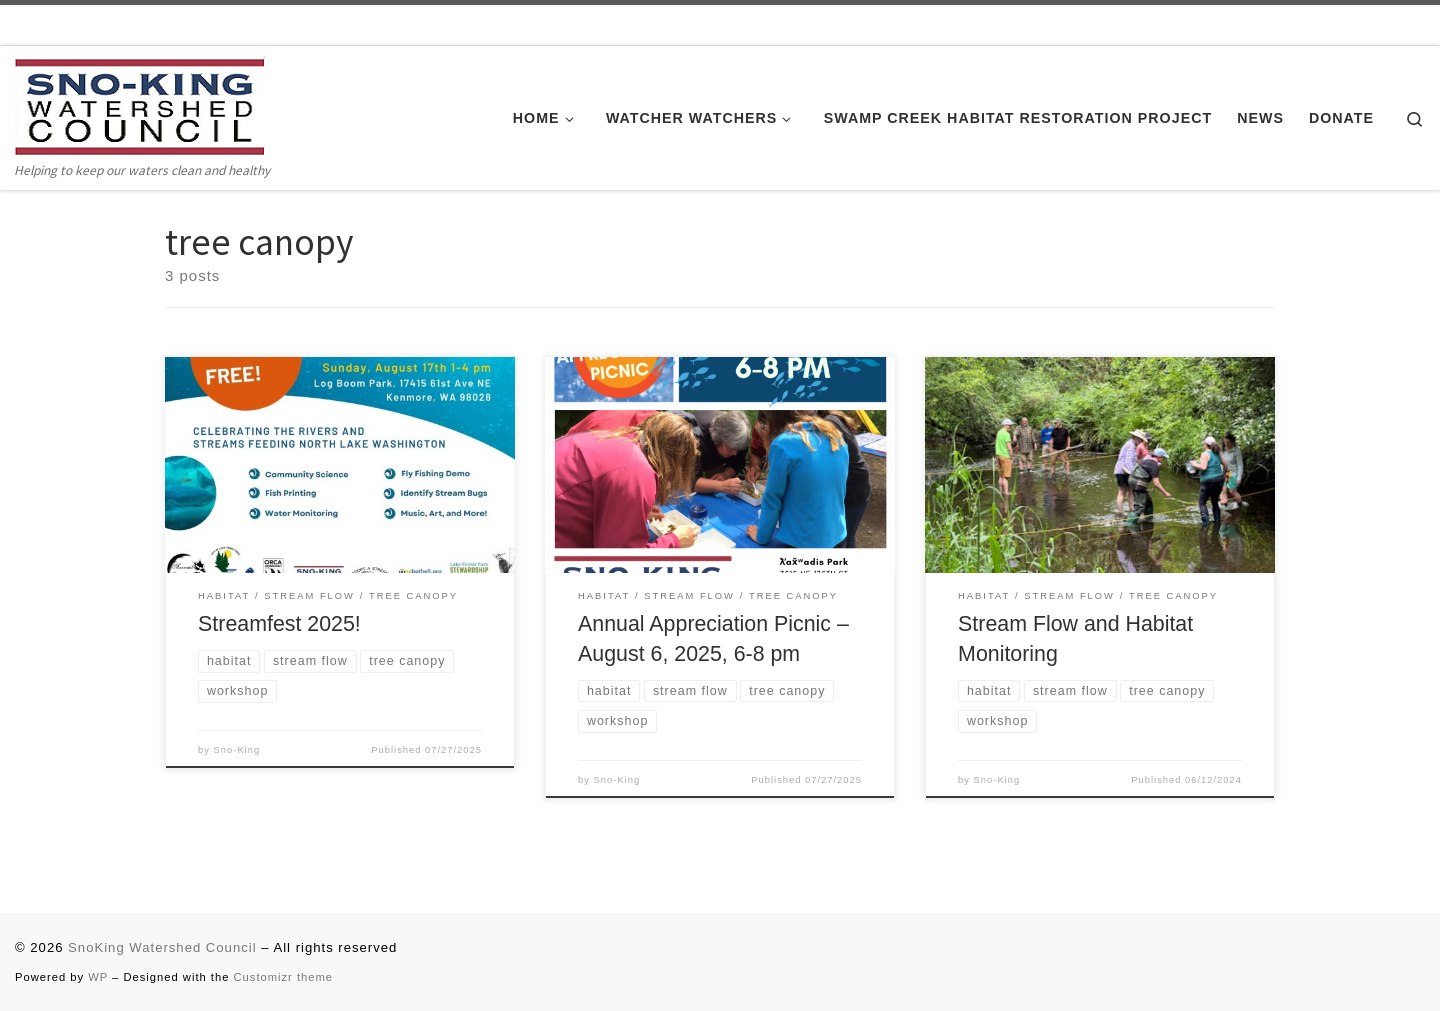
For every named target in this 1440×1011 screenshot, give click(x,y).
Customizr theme (284, 977)
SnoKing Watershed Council (162, 947)
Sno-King (237, 750)
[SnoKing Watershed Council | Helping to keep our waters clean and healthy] (140, 106)
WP (98, 977)
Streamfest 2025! (279, 624)
